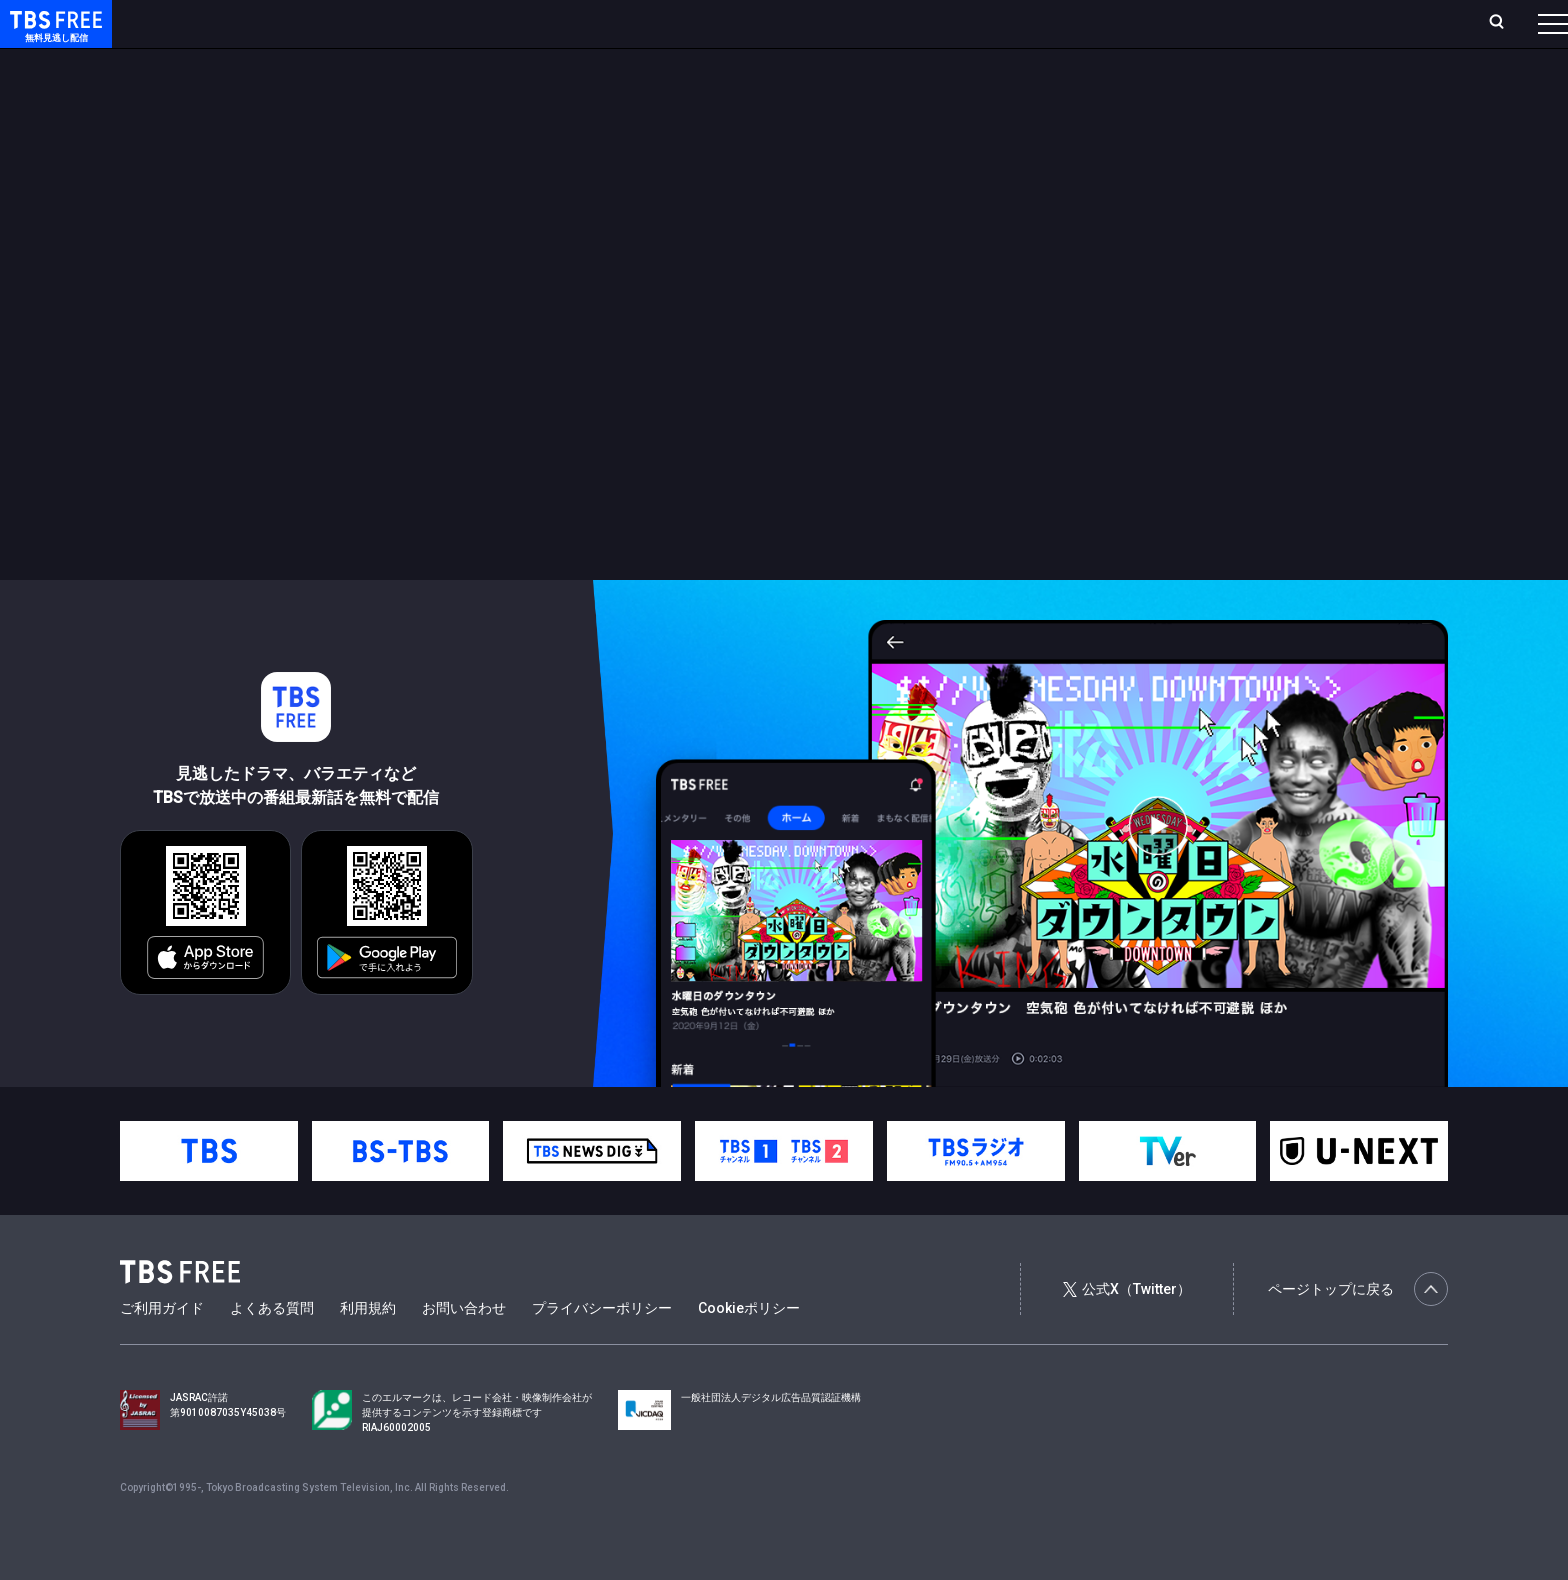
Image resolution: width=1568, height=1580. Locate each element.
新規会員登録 (1278, 23)
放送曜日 (295, 23)
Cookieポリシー (749, 1348)
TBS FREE (53, 35)
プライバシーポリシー (602, 1348)
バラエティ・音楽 (499, 63)
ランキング (378, 23)
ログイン (1178, 23)
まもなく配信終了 (307, 63)
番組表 (1505, 23)
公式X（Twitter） (1127, 1329)
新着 (217, 63)
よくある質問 (272, 1348)
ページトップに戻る (1358, 1329)
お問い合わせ (464, 1348)
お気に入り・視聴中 (595, 23)
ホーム (226, 23)
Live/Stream (472, 23)
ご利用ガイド (162, 1348)
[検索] (1364, 23)
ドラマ (403, 63)
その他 (793, 63)
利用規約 (368, 1348)
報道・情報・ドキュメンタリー (661, 63)
